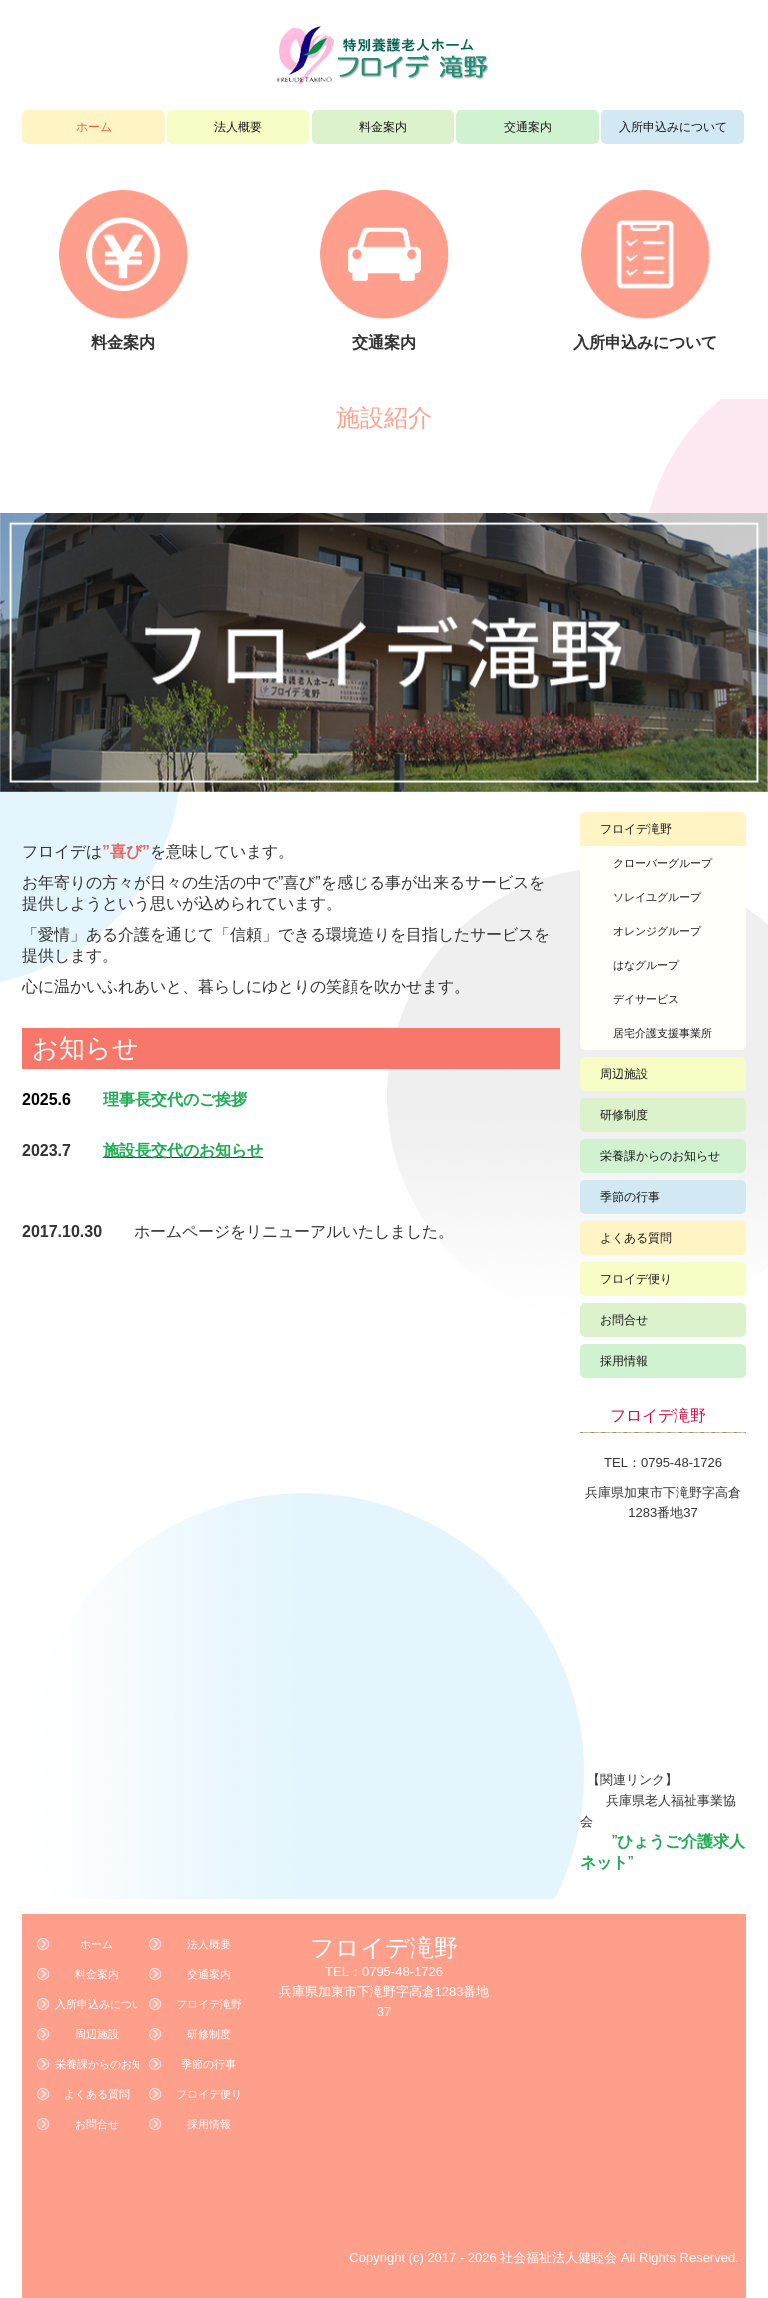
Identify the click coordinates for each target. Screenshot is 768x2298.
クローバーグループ (662, 863)
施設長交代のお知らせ (183, 1150)
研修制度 (624, 1115)
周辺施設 (624, 1074)
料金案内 (383, 127)
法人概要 (238, 127)
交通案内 (528, 127)
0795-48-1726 (681, 1462)
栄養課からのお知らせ (660, 1156)
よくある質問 (636, 1238)
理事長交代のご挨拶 (175, 1099)
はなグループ (646, 965)
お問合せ (624, 1320)
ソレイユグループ (657, 897)
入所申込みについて (673, 127)
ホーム (94, 127)
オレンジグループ (657, 931)
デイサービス (646, 999)
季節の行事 (630, 1197)
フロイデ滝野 (636, 829)
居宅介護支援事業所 (662, 1033)
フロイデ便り (636, 1279)
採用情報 (624, 1361)
